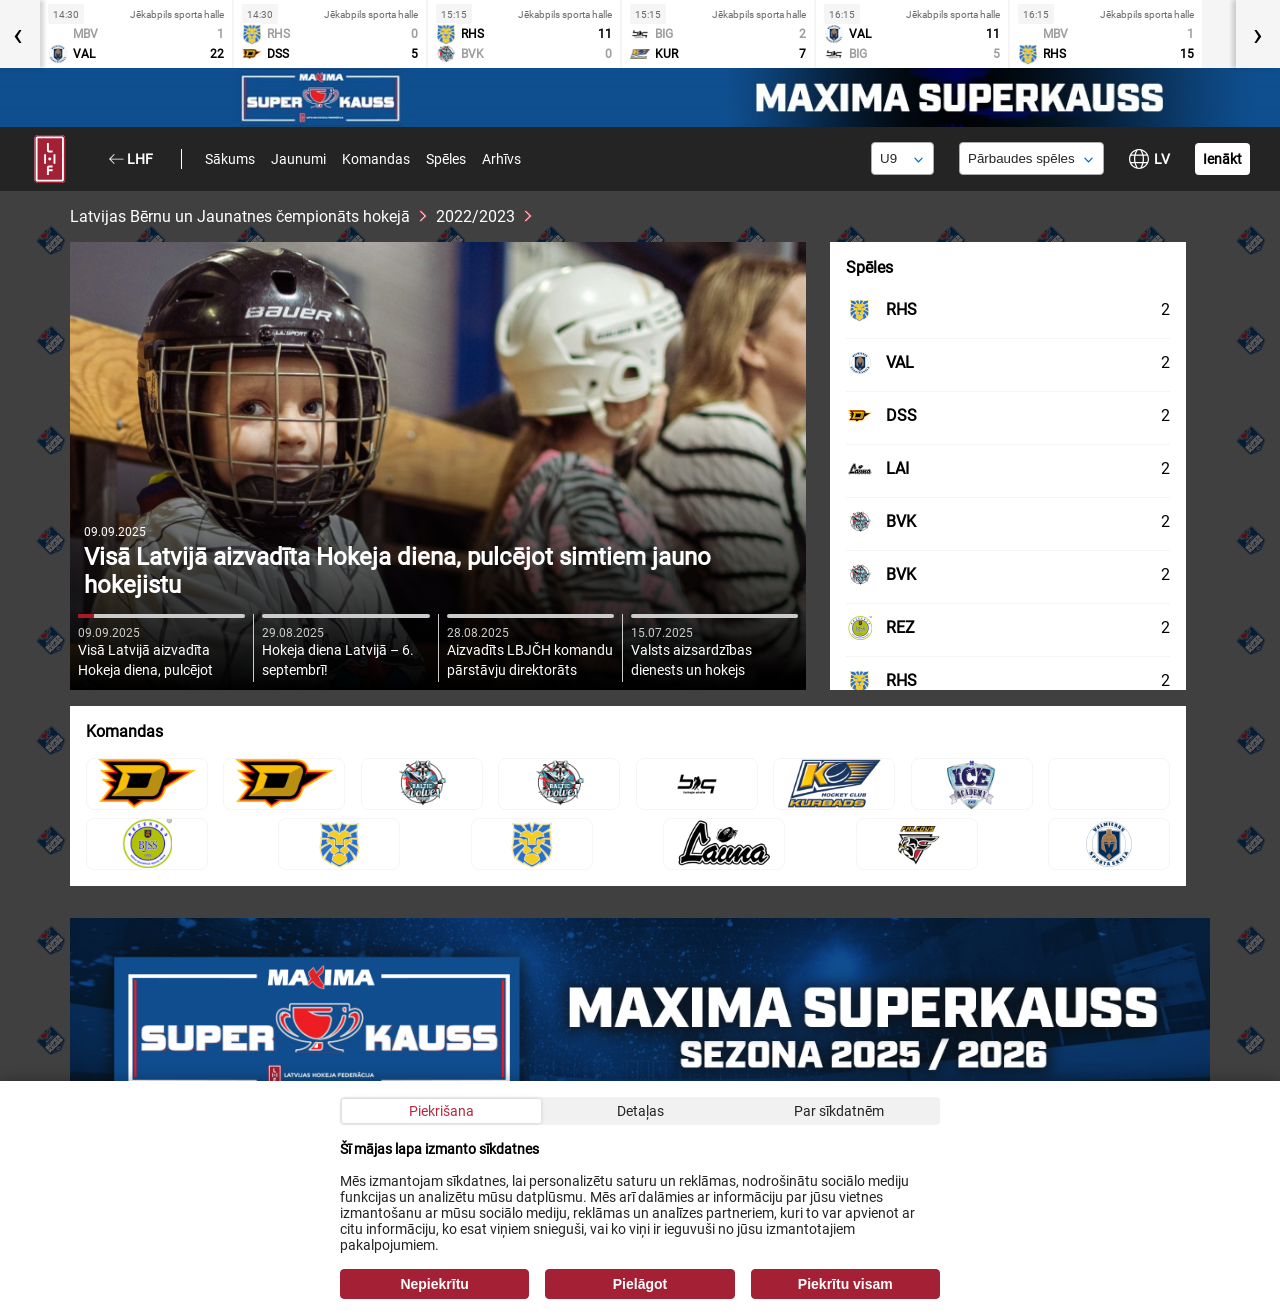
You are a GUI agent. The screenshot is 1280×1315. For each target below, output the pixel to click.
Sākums (230, 159)
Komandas (376, 159)
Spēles (446, 159)
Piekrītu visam (845, 1284)
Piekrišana (441, 1111)
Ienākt (1222, 159)
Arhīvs (501, 159)
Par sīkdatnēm (839, 1111)
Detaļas (640, 1111)
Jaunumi (298, 159)
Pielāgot (640, 1284)
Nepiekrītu (434, 1284)
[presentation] (1258, 34)
